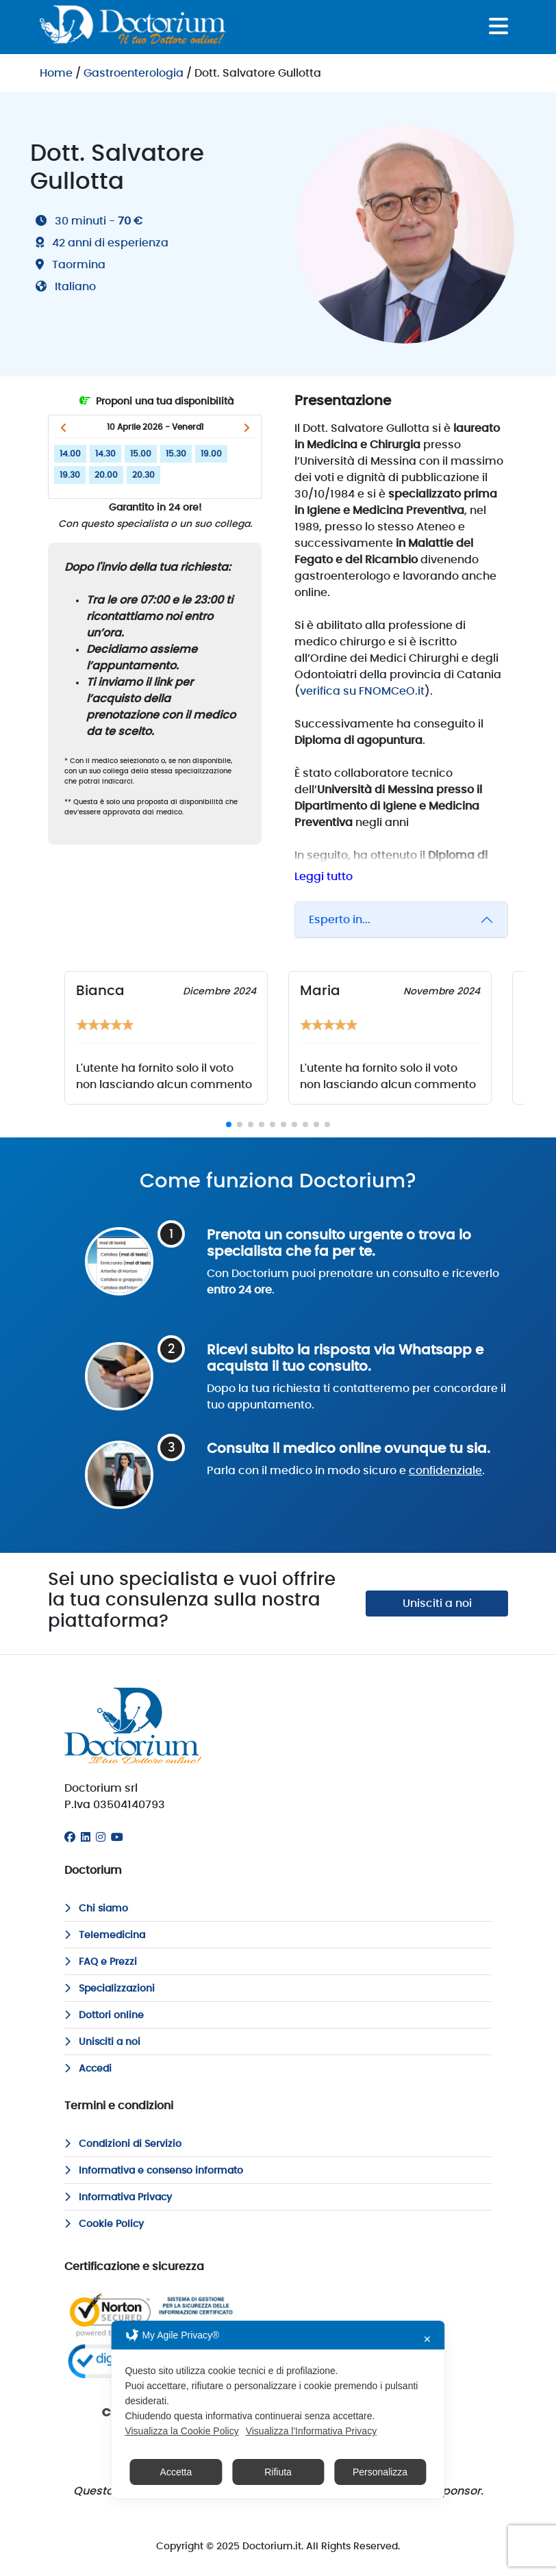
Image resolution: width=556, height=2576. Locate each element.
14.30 (105, 454)
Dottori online (104, 2015)
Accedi (88, 2069)
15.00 (140, 454)
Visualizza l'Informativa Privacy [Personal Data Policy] (311, 2430)
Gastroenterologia (134, 73)
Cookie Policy (104, 2224)
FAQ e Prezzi (100, 1962)
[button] (63, 428)
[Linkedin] (85, 1837)
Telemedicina (104, 1935)
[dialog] (277, 2410)
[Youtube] (117, 1837)
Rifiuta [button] (278, 2471)
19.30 (70, 475)
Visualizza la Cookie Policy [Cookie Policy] (181, 2430)
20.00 (106, 475)
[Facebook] (69, 1837)
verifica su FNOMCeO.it (362, 691)
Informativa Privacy (118, 2197)
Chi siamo (96, 1909)
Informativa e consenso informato (153, 2171)
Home (56, 73)
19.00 (211, 454)
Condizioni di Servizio (122, 2144)
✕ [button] (427, 2339)
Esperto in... (339, 919)
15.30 (176, 454)
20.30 (143, 475)
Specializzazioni (109, 1989)
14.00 (70, 454)
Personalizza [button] (380, 2471)
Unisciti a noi (437, 1603)
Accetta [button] (176, 2471)
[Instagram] (100, 1837)
